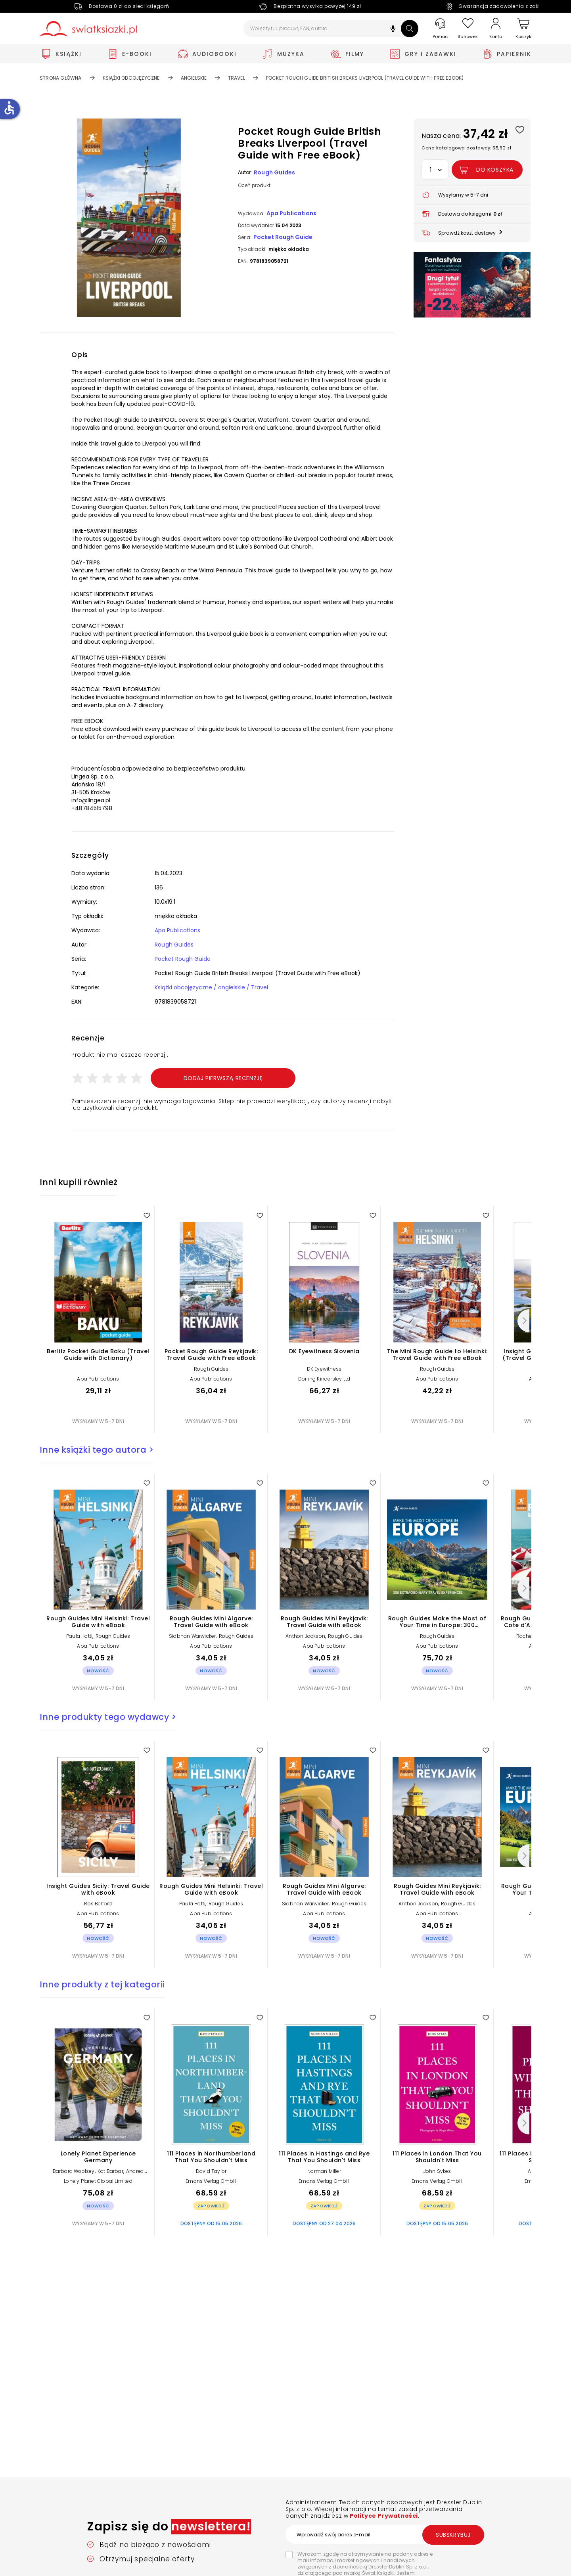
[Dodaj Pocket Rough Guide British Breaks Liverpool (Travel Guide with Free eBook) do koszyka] (487, 169)
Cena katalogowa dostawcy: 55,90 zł (466, 148)
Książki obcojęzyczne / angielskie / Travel (211, 987)
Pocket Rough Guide (282, 237)
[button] (393, 29)
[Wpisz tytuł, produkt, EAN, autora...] (330, 28)
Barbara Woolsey (74, 2171)
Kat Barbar (110, 2171)
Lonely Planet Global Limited (98, 2181)
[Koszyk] (523, 28)
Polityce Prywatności (383, 2516)
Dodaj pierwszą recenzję (223, 1078)
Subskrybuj (453, 2535)
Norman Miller (324, 2171)
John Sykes (437, 2171)
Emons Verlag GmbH (211, 2181)
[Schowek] (468, 28)
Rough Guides (274, 172)
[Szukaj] (409, 28)
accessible (9, 108)
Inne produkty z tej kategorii (102, 1984)
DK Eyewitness (324, 1368)
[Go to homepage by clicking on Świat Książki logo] (88, 28)
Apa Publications (291, 213)
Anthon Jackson (305, 1636)
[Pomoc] (440, 28)
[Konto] (496, 28)
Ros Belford (98, 1903)
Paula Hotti (79, 1636)
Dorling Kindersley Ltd (324, 1378)
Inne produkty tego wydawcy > (108, 1717)
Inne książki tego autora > (96, 1449)
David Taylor (211, 2171)
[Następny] (523, 1320)
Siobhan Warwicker (192, 1636)
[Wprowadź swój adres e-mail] (385, 2534)
